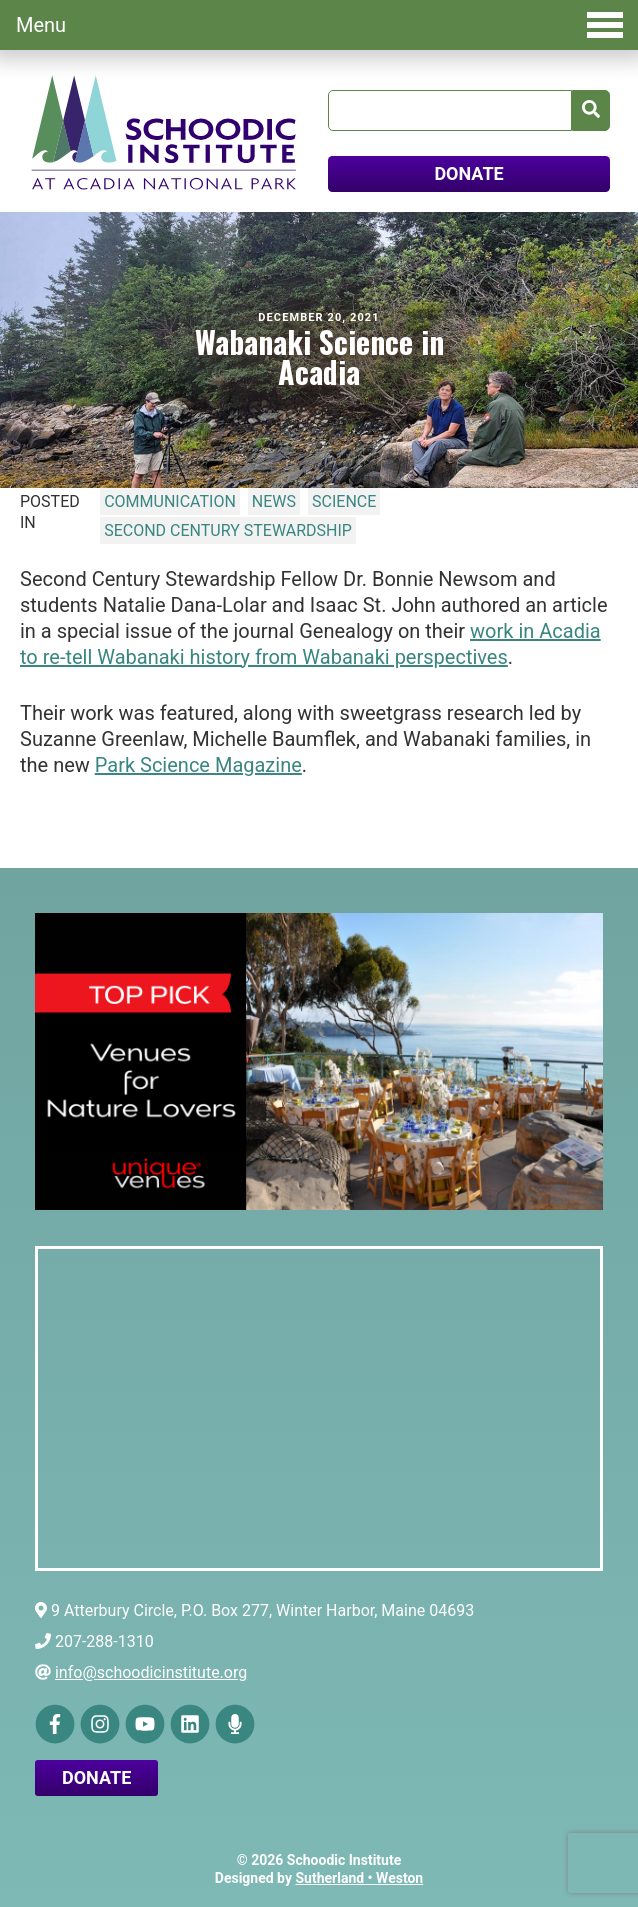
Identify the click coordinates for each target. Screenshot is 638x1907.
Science (344, 501)
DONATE (468, 173)
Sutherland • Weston (359, 1878)
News (274, 501)
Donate (96, 1777)
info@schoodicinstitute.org (151, 1672)
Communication (170, 501)
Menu (319, 25)
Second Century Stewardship (228, 530)
